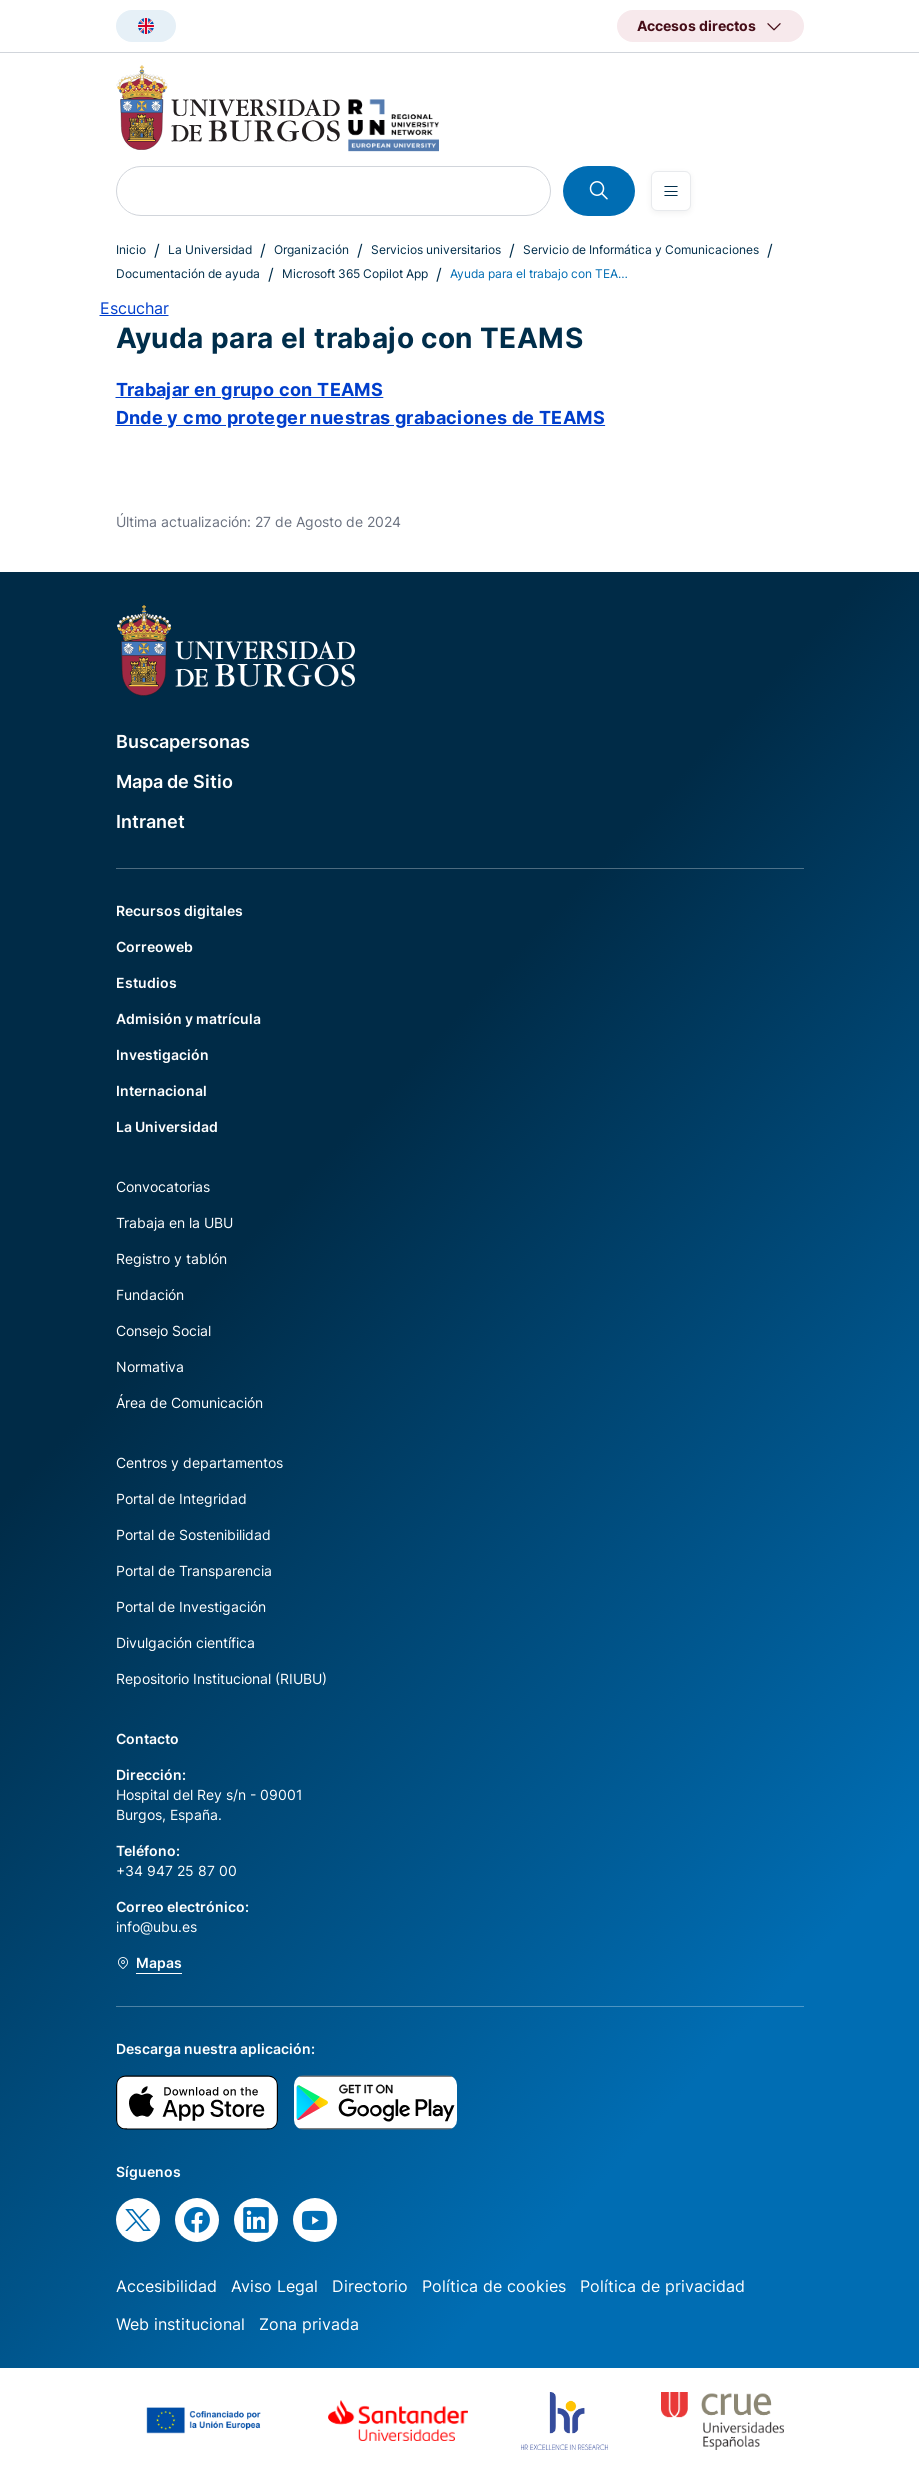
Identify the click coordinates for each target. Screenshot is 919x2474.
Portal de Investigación (191, 1606)
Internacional (161, 1090)
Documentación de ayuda (188, 273)
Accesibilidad (166, 2286)
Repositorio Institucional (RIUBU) (221, 1678)
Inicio (131, 249)
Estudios (146, 982)
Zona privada (309, 2324)
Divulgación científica (185, 1642)
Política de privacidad (662, 2286)
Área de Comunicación (189, 1402)
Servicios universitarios (436, 249)
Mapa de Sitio (174, 781)
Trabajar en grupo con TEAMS (250, 389)
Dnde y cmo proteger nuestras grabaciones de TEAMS (361, 417)
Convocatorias (163, 1186)
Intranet (150, 821)
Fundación (150, 1294)
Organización (311, 249)
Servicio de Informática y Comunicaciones (641, 249)
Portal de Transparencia (194, 1570)
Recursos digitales (179, 910)
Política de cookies (494, 2286)
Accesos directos (696, 25)
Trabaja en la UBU (174, 1222)
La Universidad (210, 249)
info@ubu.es (156, 1926)
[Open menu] (671, 191)
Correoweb (154, 946)
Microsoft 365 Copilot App (355, 273)
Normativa (150, 1366)
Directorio (370, 2286)
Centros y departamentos (199, 1462)
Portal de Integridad (181, 1498)
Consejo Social (163, 1330)
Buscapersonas (183, 741)
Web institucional (180, 2324)
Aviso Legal (274, 2286)
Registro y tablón (171, 1258)
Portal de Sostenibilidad (193, 1534)
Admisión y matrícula (188, 1018)
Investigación (162, 1054)
